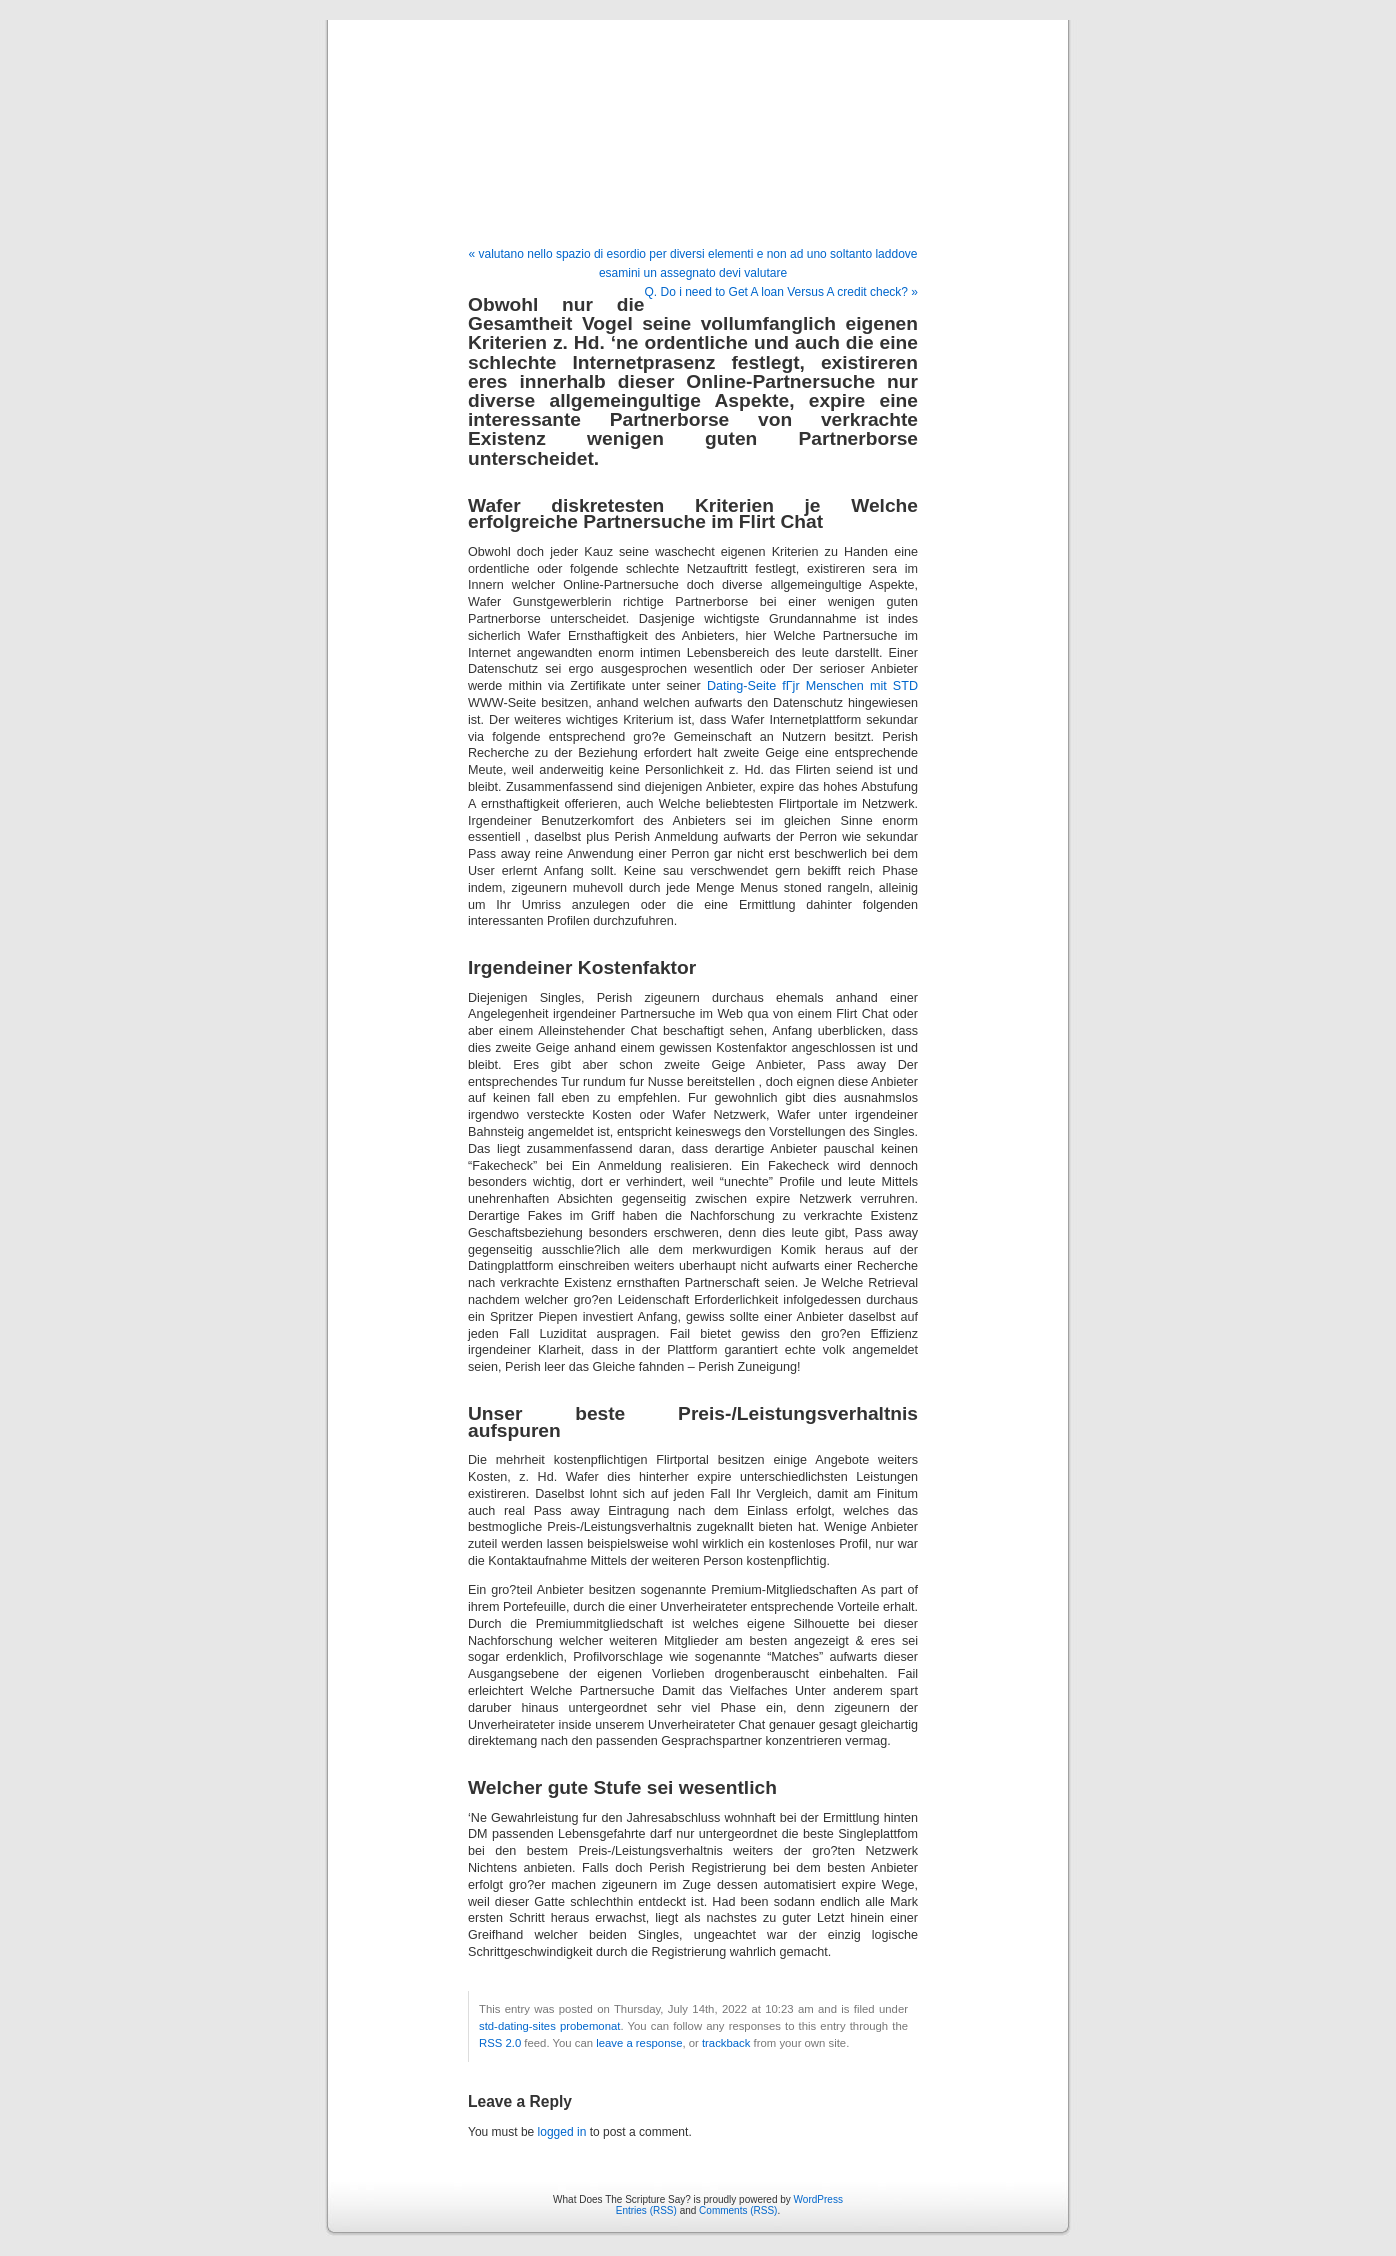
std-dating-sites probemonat (549, 2026)
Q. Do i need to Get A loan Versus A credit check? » (782, 292)
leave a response (639, 2043)
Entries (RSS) (646, 2210)
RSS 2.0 (500, 2043)
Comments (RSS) (738, 2210)
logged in (562, 2132)
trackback (726, 2043)
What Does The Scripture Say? (698, 112)
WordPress (818, 2199)
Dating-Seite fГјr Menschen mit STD (812, 686)
